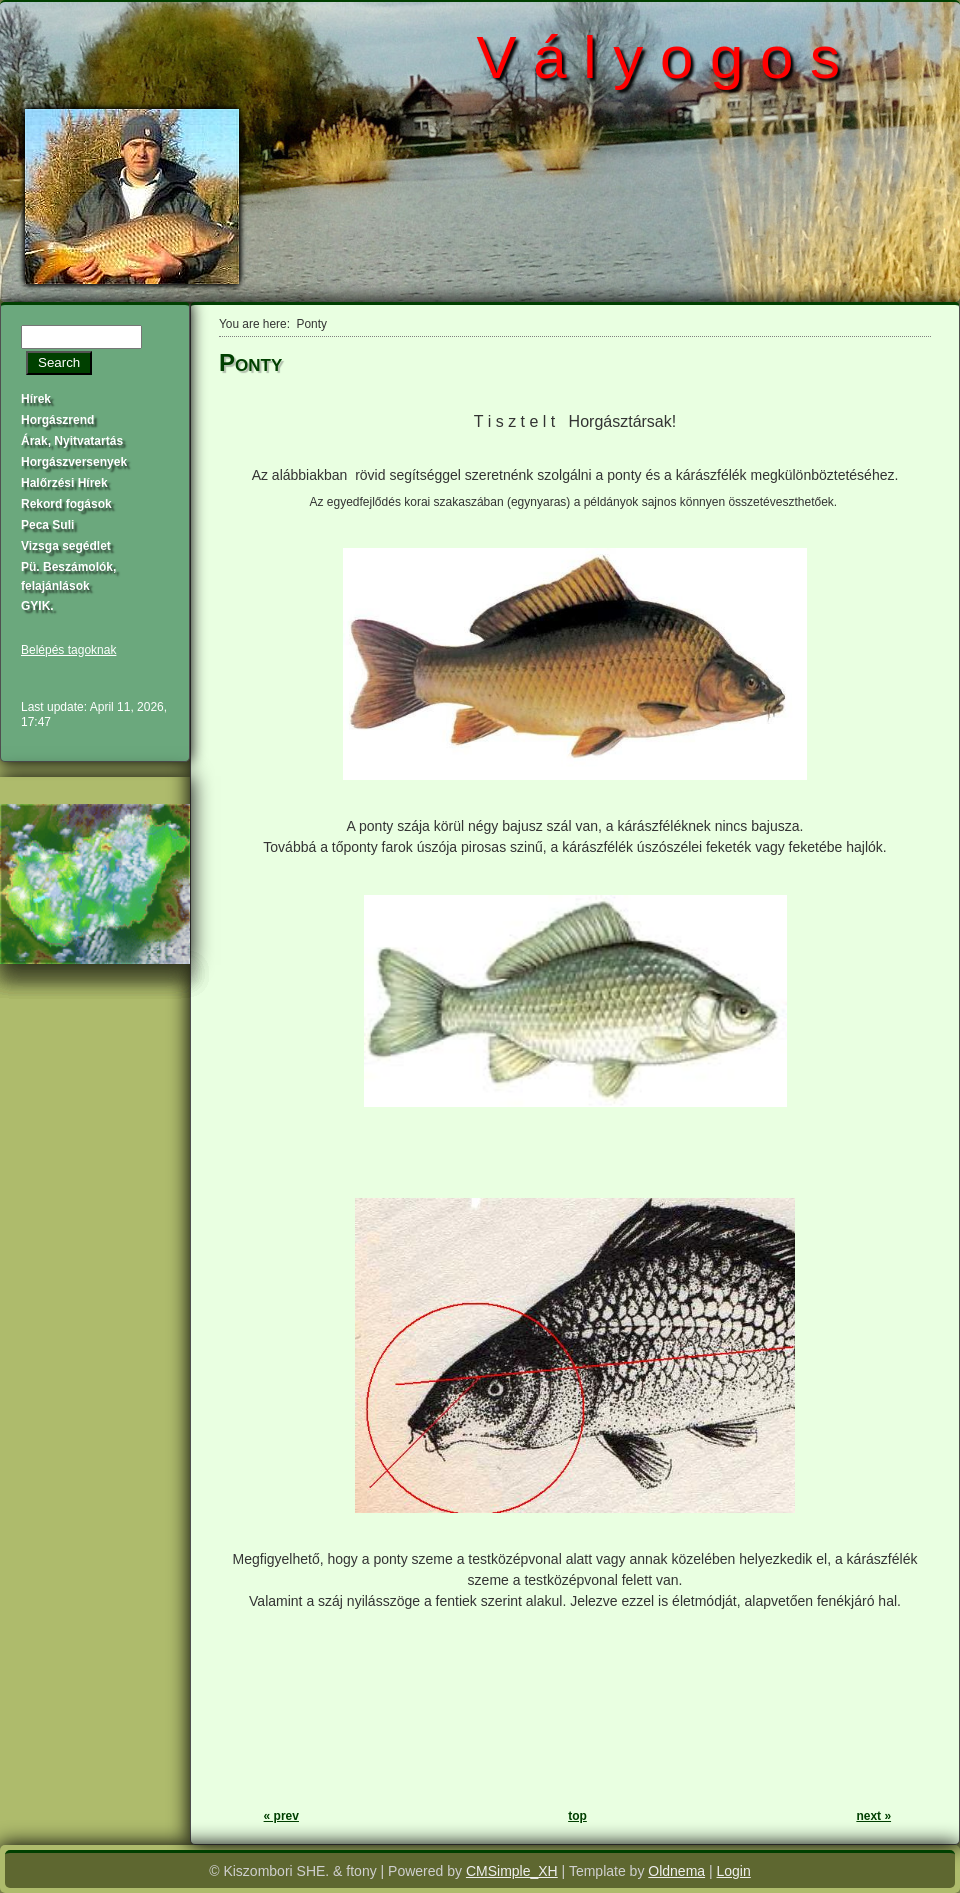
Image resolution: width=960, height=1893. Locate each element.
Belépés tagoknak (68, 650)
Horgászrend (57, 420)
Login (734, 1871)
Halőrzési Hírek (64, 483)
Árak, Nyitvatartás (72, 441)
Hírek (36, 399)
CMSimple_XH (512, 1871)
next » (873, 1816)
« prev (281, 1816)
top (577, 1816)
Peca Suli (47, 525)
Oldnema (676, 1871)
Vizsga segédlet (66, 546)
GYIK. (37, 606)
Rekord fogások (66, 504)
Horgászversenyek (74, 462)
